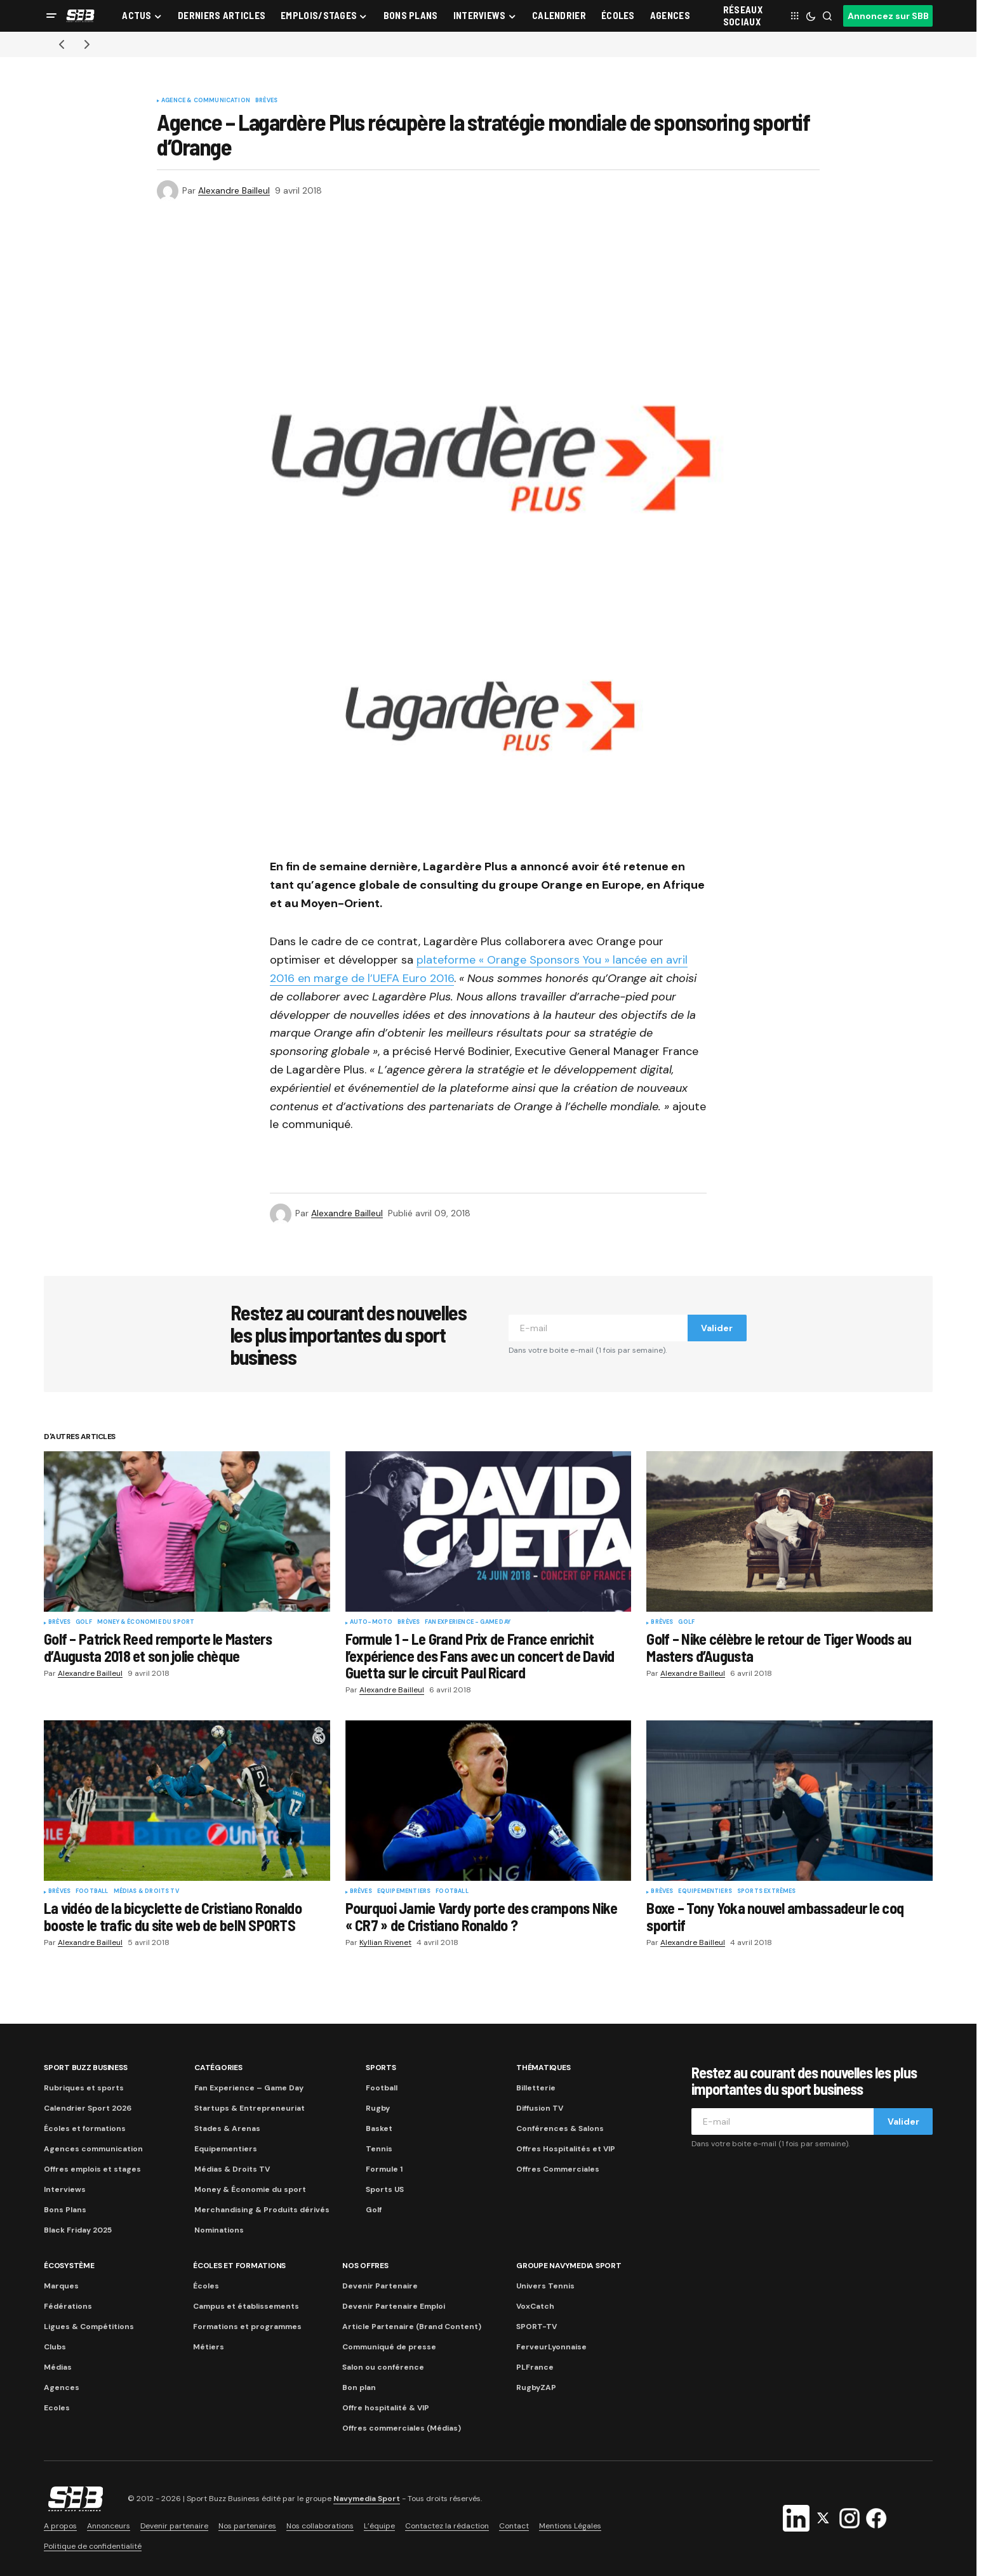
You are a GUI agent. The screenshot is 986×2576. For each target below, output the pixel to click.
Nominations (219, 2230)
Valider (717, 1328)
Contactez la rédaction (447, 2526)
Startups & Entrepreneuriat (249, 2108)
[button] (51, 15)
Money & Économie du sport (146, 1622)
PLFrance (535, 2367)
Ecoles (57, 2408)
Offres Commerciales (557, 2169)
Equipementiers (404, 1892)
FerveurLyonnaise (551, 2347)
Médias (58, 2367)
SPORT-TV (536, 2326)
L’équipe (379, 2526)
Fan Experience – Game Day (248, 2088)
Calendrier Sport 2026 (87, 2108)
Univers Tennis (545, 2286)
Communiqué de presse (389, 2347)
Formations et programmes (247, 2326)
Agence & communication (205, 101)
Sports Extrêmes (766, 1892)
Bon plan (359, 2387)
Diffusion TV (539, 2108)
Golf (84, 1622)
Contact (514, 2526)
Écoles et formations (85, 2128)
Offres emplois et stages (92, 2169)
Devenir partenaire (174, 2526)
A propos (60, 2526)
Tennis (379, 2149)
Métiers (208, 2347)
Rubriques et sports (84, 2088)
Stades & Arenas (227, 2128)
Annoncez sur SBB (888, 16)
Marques (61, 2286)
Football (92, 1892)
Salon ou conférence (383, 2367)
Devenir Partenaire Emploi (393, 2306)
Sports (381, 2067)
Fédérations (68, 2306)
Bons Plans (65, 2210)
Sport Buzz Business (85, 2067)
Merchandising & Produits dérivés (262, 2210)
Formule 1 (384, 2169)
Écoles (206, 2286)
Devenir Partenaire (380, 2286)
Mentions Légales (570, 2526)
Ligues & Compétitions (89, 2326)
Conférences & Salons (560, 2128)
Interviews (65, 2189)
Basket (379, 2128)
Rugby (378, 2108)
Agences (61, 2387)
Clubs (55, 2347)
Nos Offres (365, 2266)
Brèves (266, 101)
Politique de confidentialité (93, 2546)
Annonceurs (108, 2526)
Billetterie (536, 2088)
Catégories (218, 2067)
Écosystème (69, 2266)
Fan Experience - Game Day (467, 1622)
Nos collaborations (320, 2526)
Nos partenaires (247, 2526)
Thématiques (543, 2067)
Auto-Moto (371, 1622)
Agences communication (93, 2149)
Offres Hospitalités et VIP (565, 2149)
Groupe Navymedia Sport (569, 2266)
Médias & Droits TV (146, 1892)
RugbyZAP (536, 2387)
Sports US (385, 2189)
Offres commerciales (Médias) (401, 2428)
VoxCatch (535, 2306)
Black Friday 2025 (78, 2230)
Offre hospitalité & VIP (385, 2408)
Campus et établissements (246, 2306)
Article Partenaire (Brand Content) (411, 2326)
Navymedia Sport (366, 2498)
